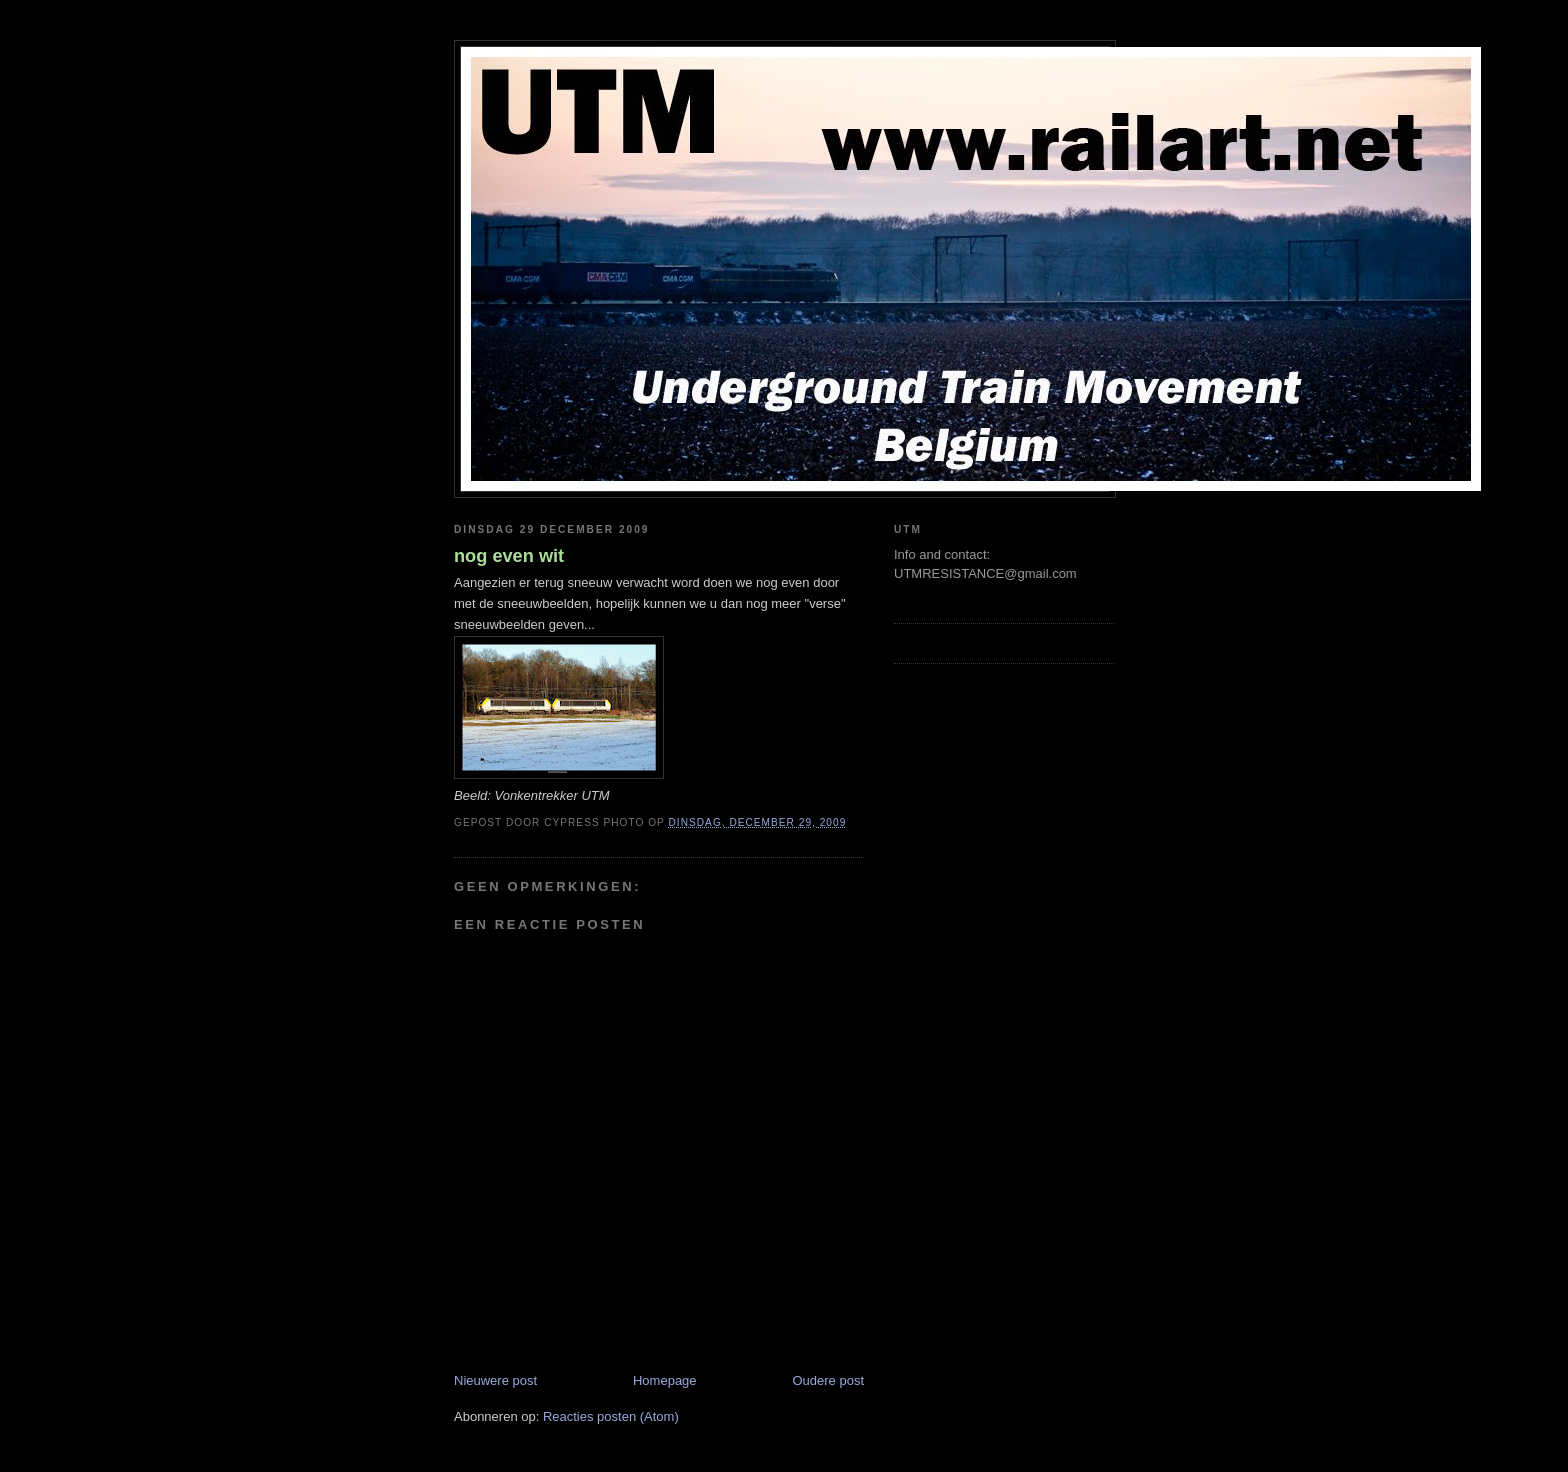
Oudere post (828, 1380)
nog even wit (509, 556)
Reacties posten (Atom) (611, 1416)
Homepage (665, 1380)
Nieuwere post (495, 1380)
